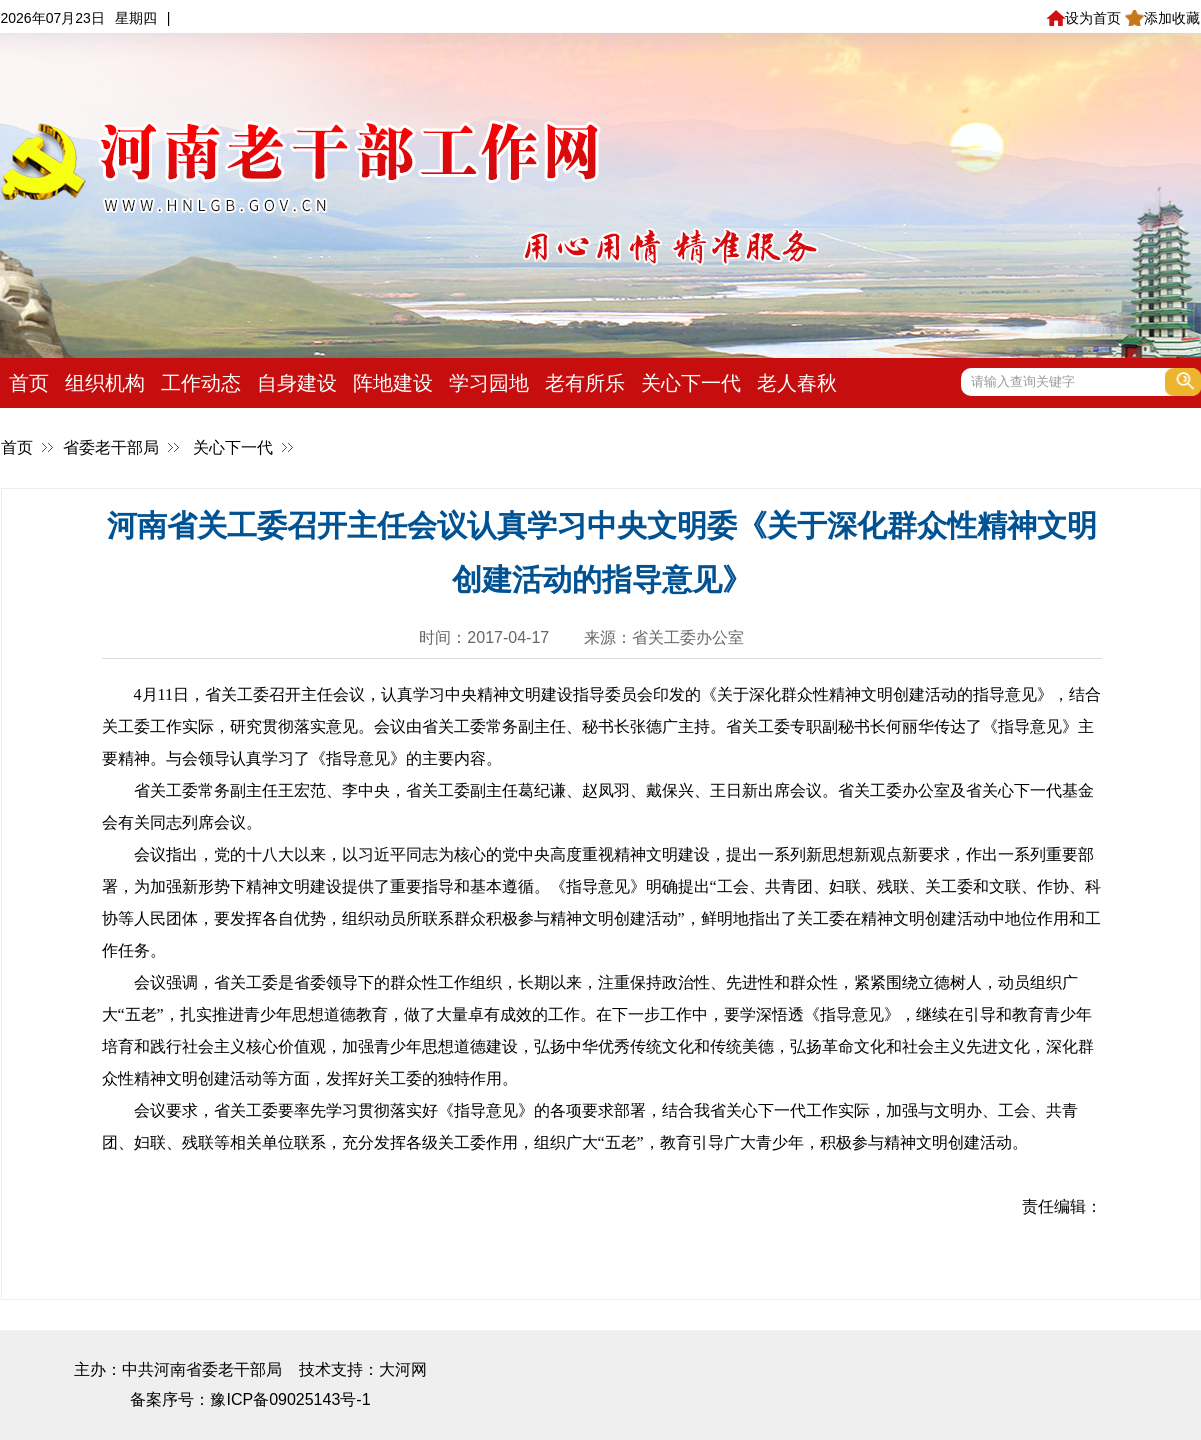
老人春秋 (797, 383)
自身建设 (297, 383)
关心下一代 (691, 383)
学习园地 (489, 383)
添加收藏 (1162, 18)
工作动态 (201, 383)
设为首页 (1083, 18)
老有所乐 (585, 383)
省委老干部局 (111, 447)
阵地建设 (393, 383)
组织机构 (105, 383)
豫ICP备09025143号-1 (290, 1399)
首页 (29, 383)
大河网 (403, 1369)
